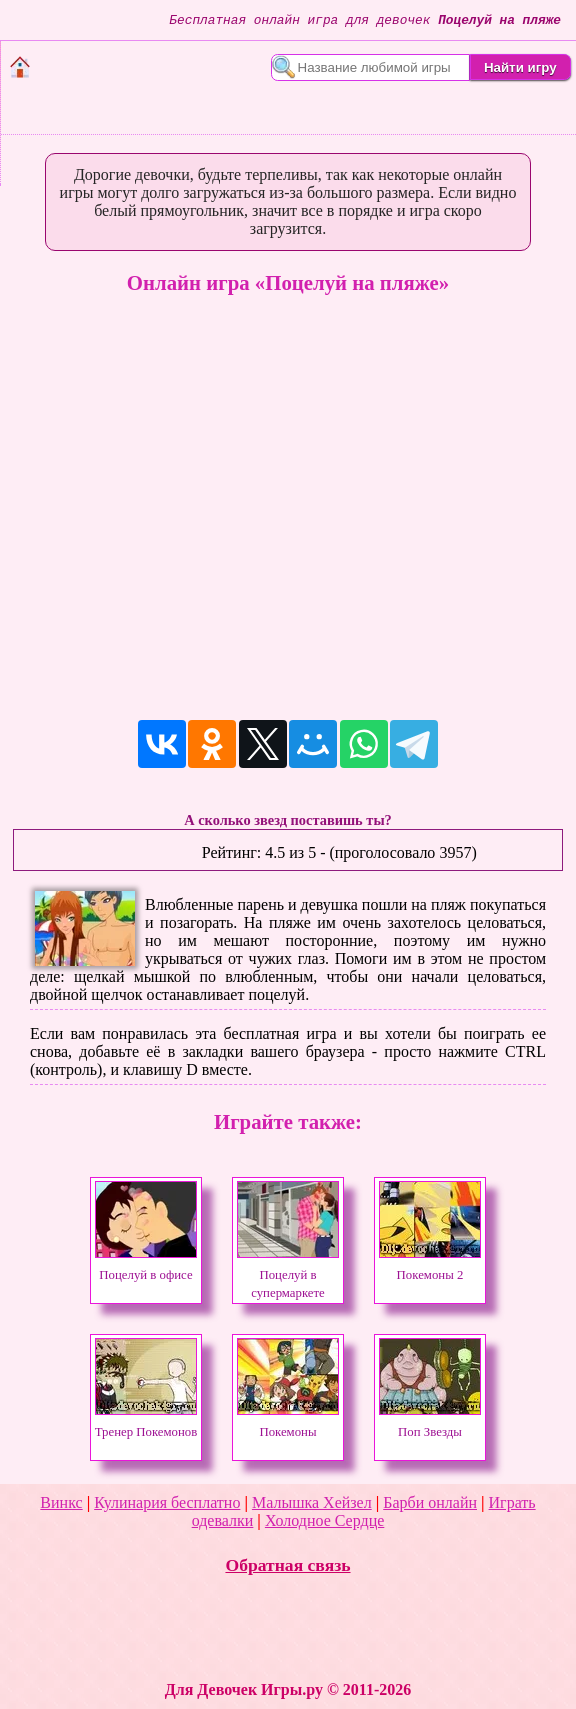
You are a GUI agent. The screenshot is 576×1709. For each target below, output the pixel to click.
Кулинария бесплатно (167, 1502)
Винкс (61, 1502)
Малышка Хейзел (312, 1502)
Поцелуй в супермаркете (288, 1275)
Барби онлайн (430, 1502)
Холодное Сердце (324, 1520)
